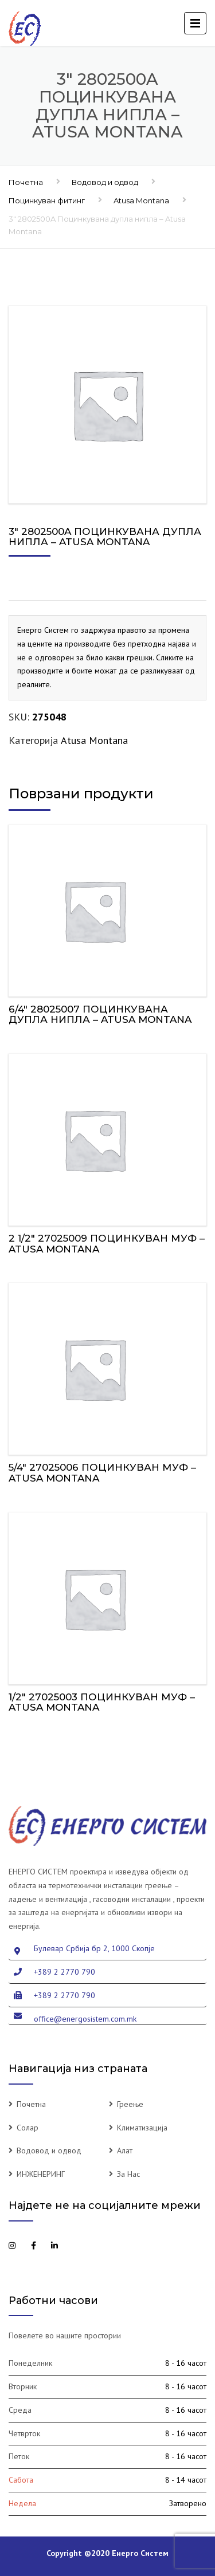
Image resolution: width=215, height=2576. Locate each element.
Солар (27, 2127)
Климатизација (142, 2127)
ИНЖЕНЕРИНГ (41, 2174)
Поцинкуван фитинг (47, 200)
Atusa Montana (141, 200)
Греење (130, 2104)
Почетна (26, 182)
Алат (124, 2150)
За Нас (128, 2174)
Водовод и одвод (105, 182)
